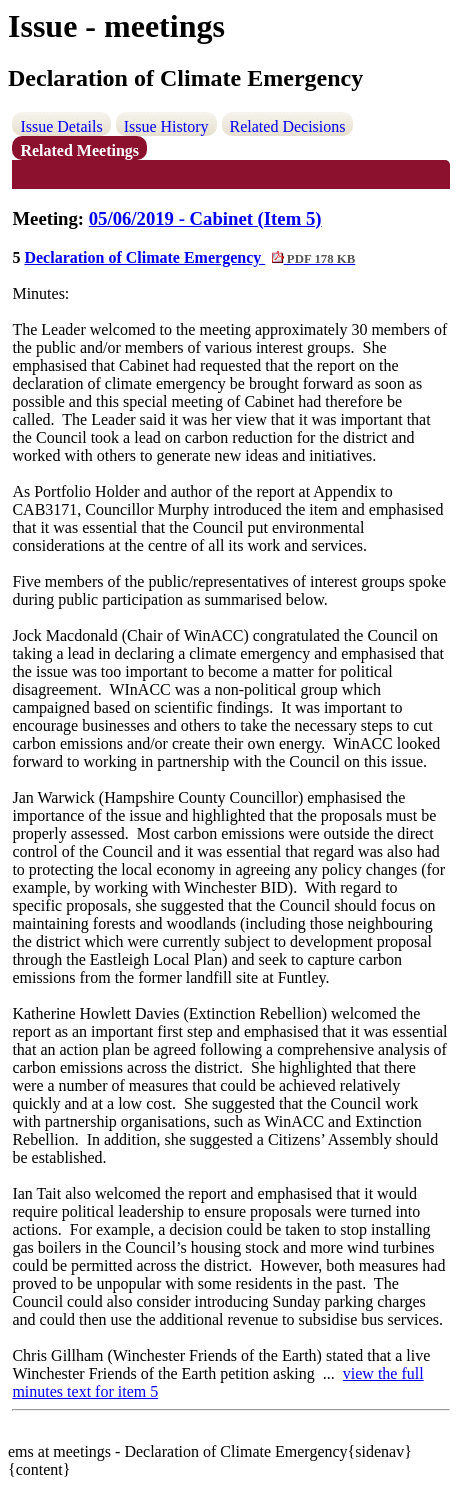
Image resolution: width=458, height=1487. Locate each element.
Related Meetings (79, 150)
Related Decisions (288, 126)
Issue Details (61, 126)
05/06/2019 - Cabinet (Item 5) (205, 218)
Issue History (166, 126)
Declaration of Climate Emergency (189, 257)
